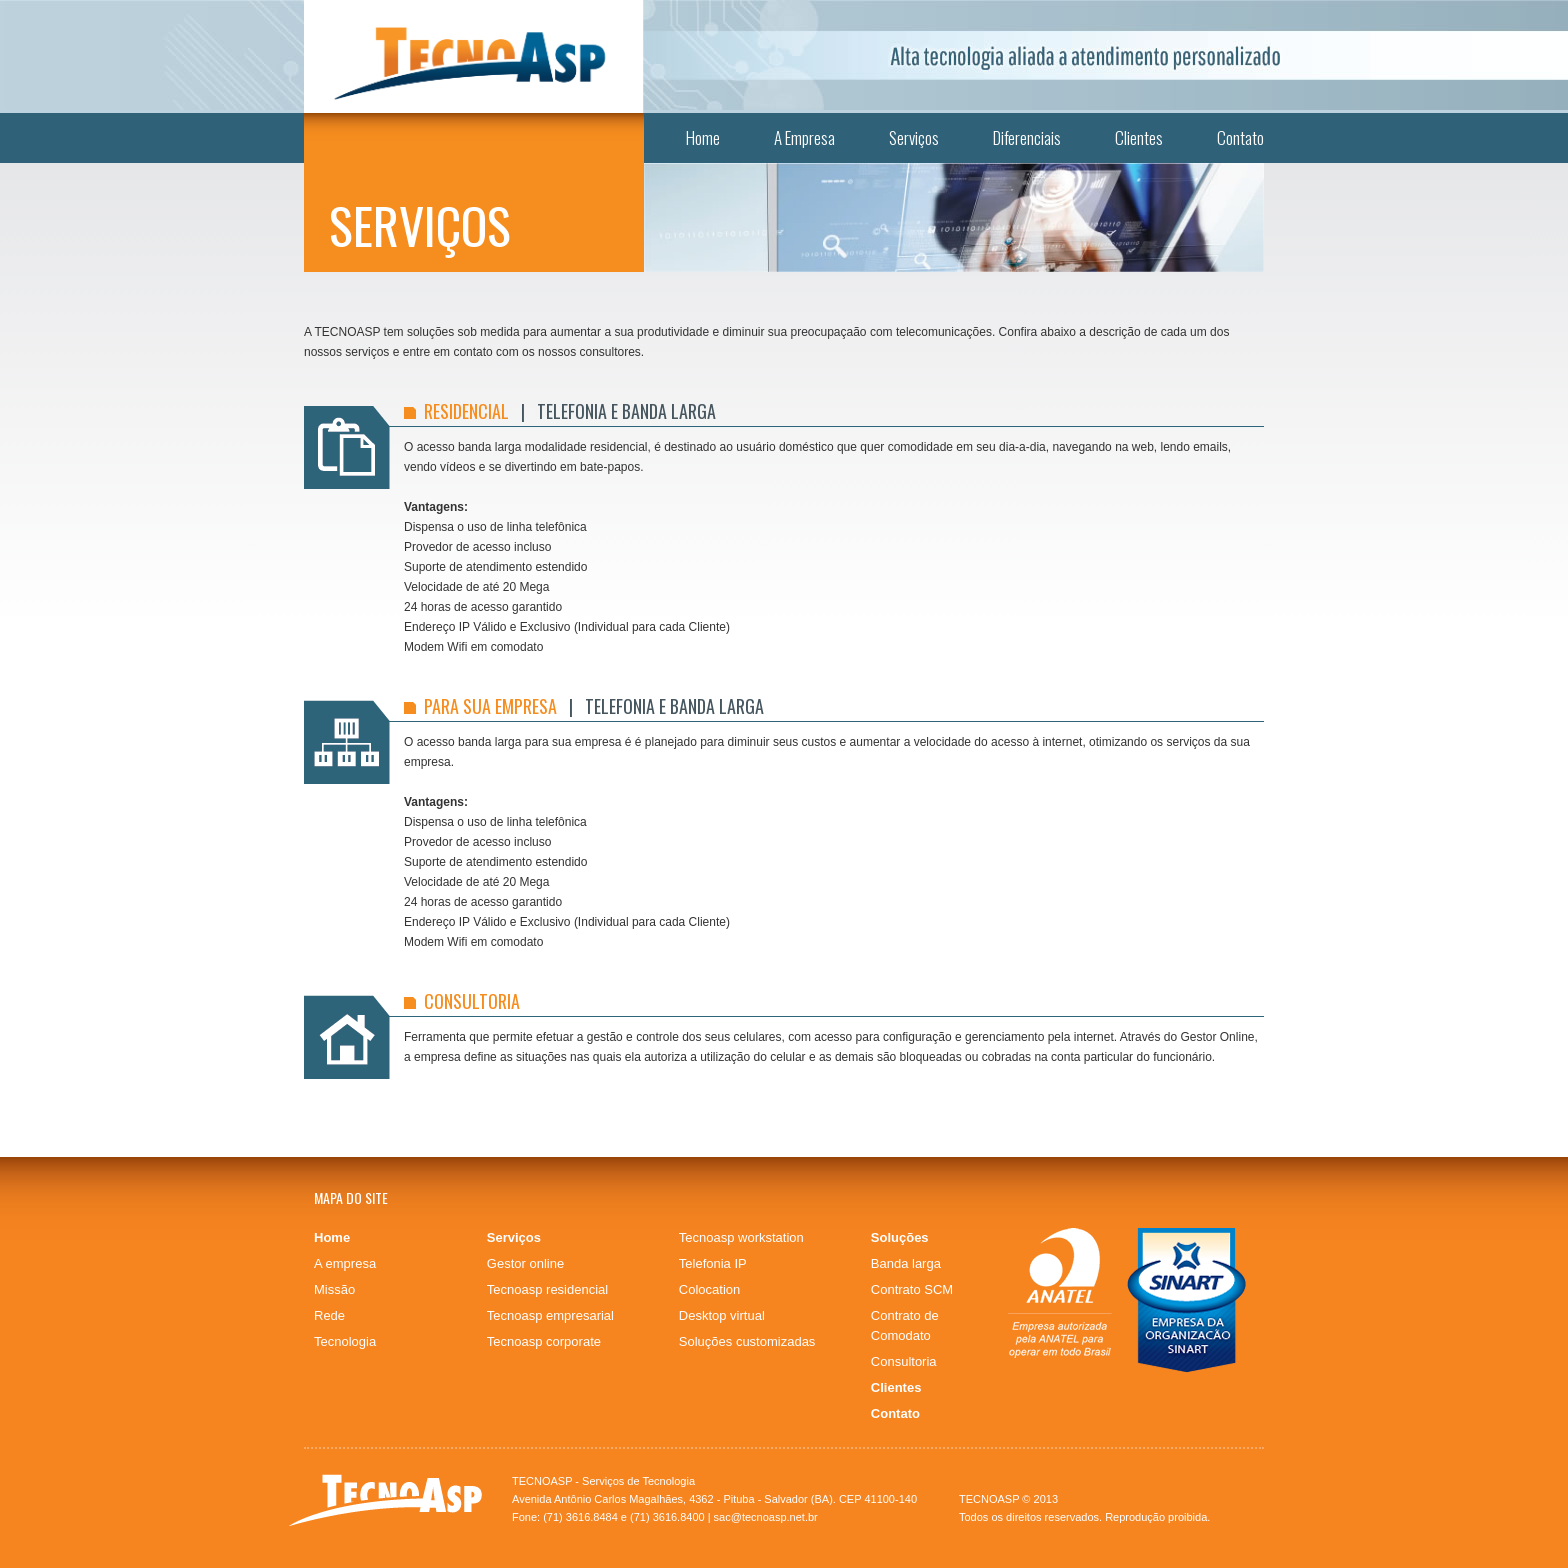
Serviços (914, 137)
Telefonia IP (713, 1263)
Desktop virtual (722, 1315)
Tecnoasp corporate (544, 1341)
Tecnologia (345, 1341)
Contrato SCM (912, 1289)
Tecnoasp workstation (741, 1237)
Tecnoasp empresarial (550, 1315)
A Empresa (804, 137)
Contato (1240, 137)
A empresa (345, 1263)
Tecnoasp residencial (547, 1289)
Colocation (709, 1289)
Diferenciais (1027, 137)
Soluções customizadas (747, 1341)
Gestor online (525, 1263)
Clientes (1139, 137)
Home (703, 137)
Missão (334, 1289)
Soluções (900, 1237)
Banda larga (906, 1263)
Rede (329, 1315)
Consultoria (904, 1361)
